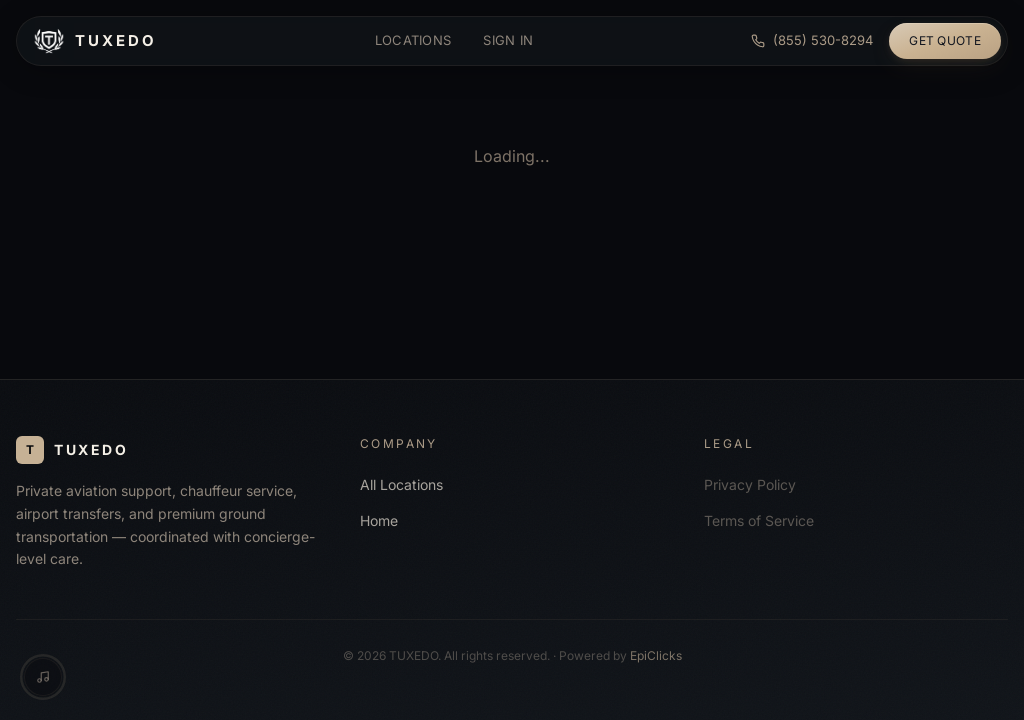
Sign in (508, 40)
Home (379, 520)
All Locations (401, 484)
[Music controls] (43, 677)
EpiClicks (656, 655)
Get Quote (945, 40)
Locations (413, 40)
